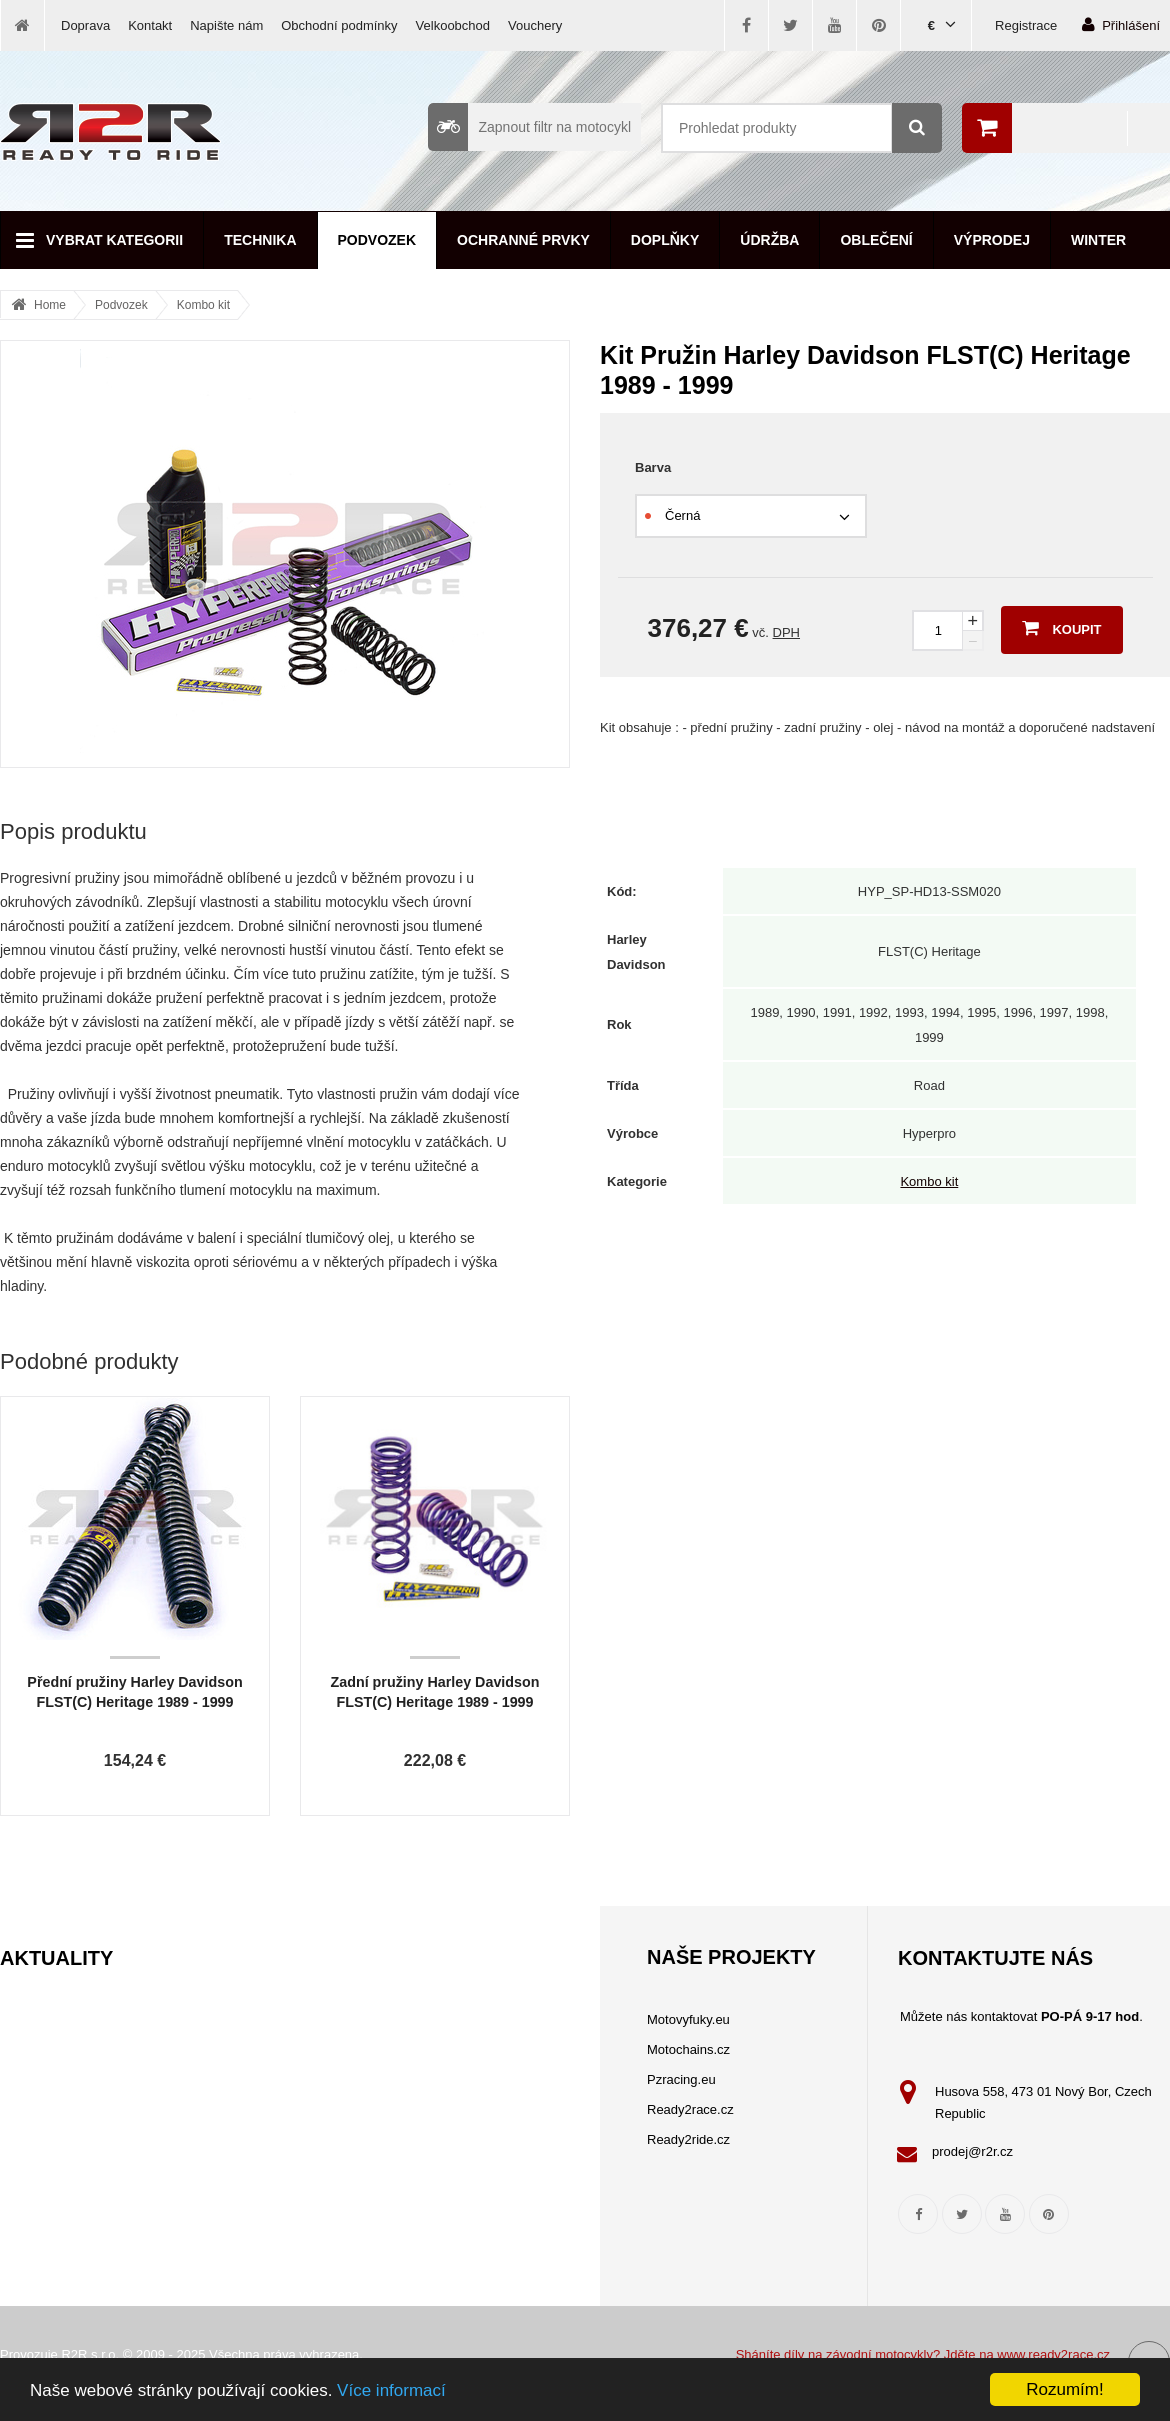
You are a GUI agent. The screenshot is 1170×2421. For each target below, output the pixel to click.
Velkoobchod (453, 25)
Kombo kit (203, 305)
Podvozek (377, 240)
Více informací (391, 2390)
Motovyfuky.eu (688, 2019)
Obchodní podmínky (339, 25)
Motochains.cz (688, 2049)
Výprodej (992, 240)
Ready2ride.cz (688, 2139)
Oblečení (876, 240)
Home (50, 305)
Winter (1098, 240)
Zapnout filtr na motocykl (529, 127)
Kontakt (150, 25)
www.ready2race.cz (1053, 2354)
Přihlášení (1121, 24)
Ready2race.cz (690, 2109)
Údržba (769, 240)
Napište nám (226, 25)
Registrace (1026, 25)
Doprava (85, 25)
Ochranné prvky (523, 240)
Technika (260, 240)
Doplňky (665, 240)
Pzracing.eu (681, 2079)
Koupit (1061, 628)
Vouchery (535, 25)
